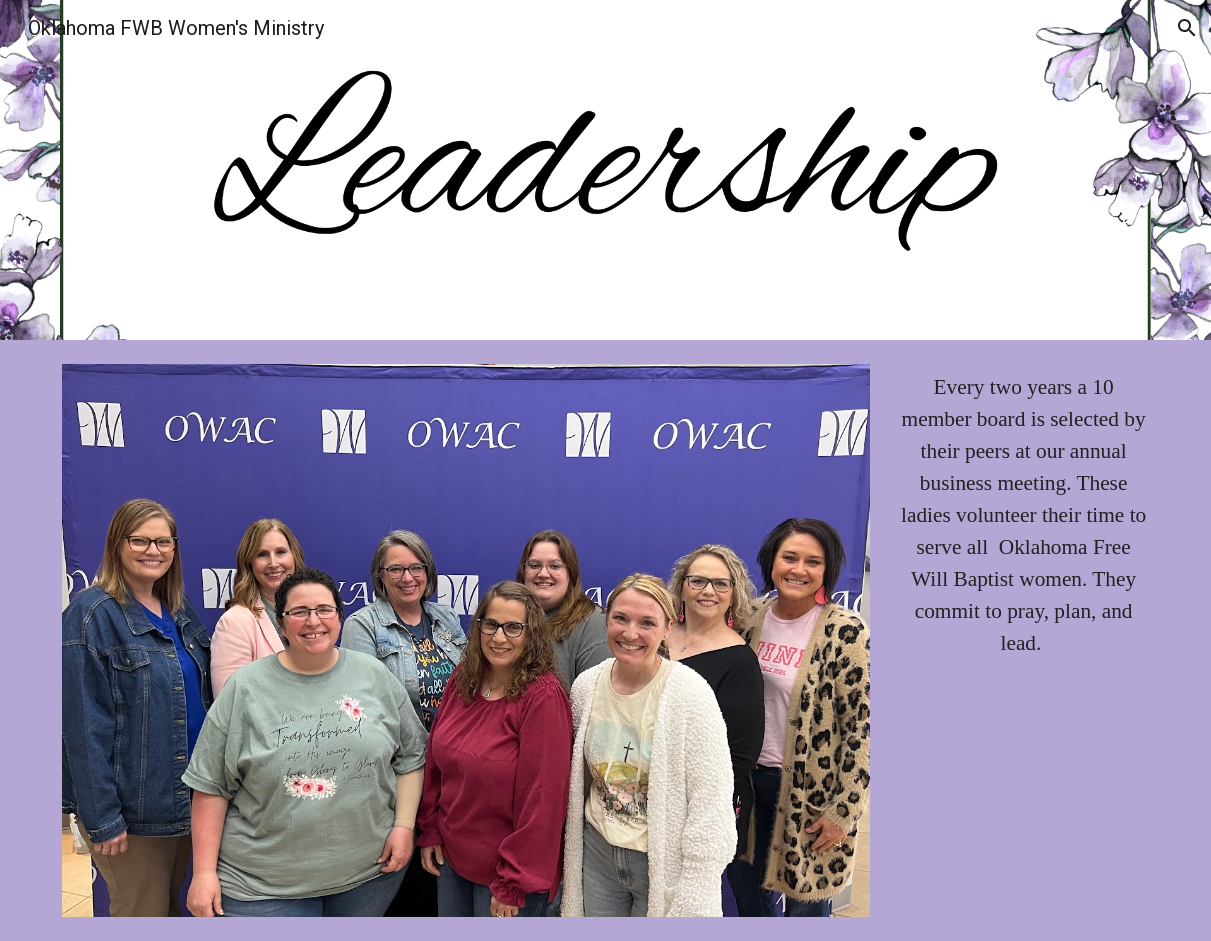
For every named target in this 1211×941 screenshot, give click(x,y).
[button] (1187, 28)
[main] (1023, 516)
